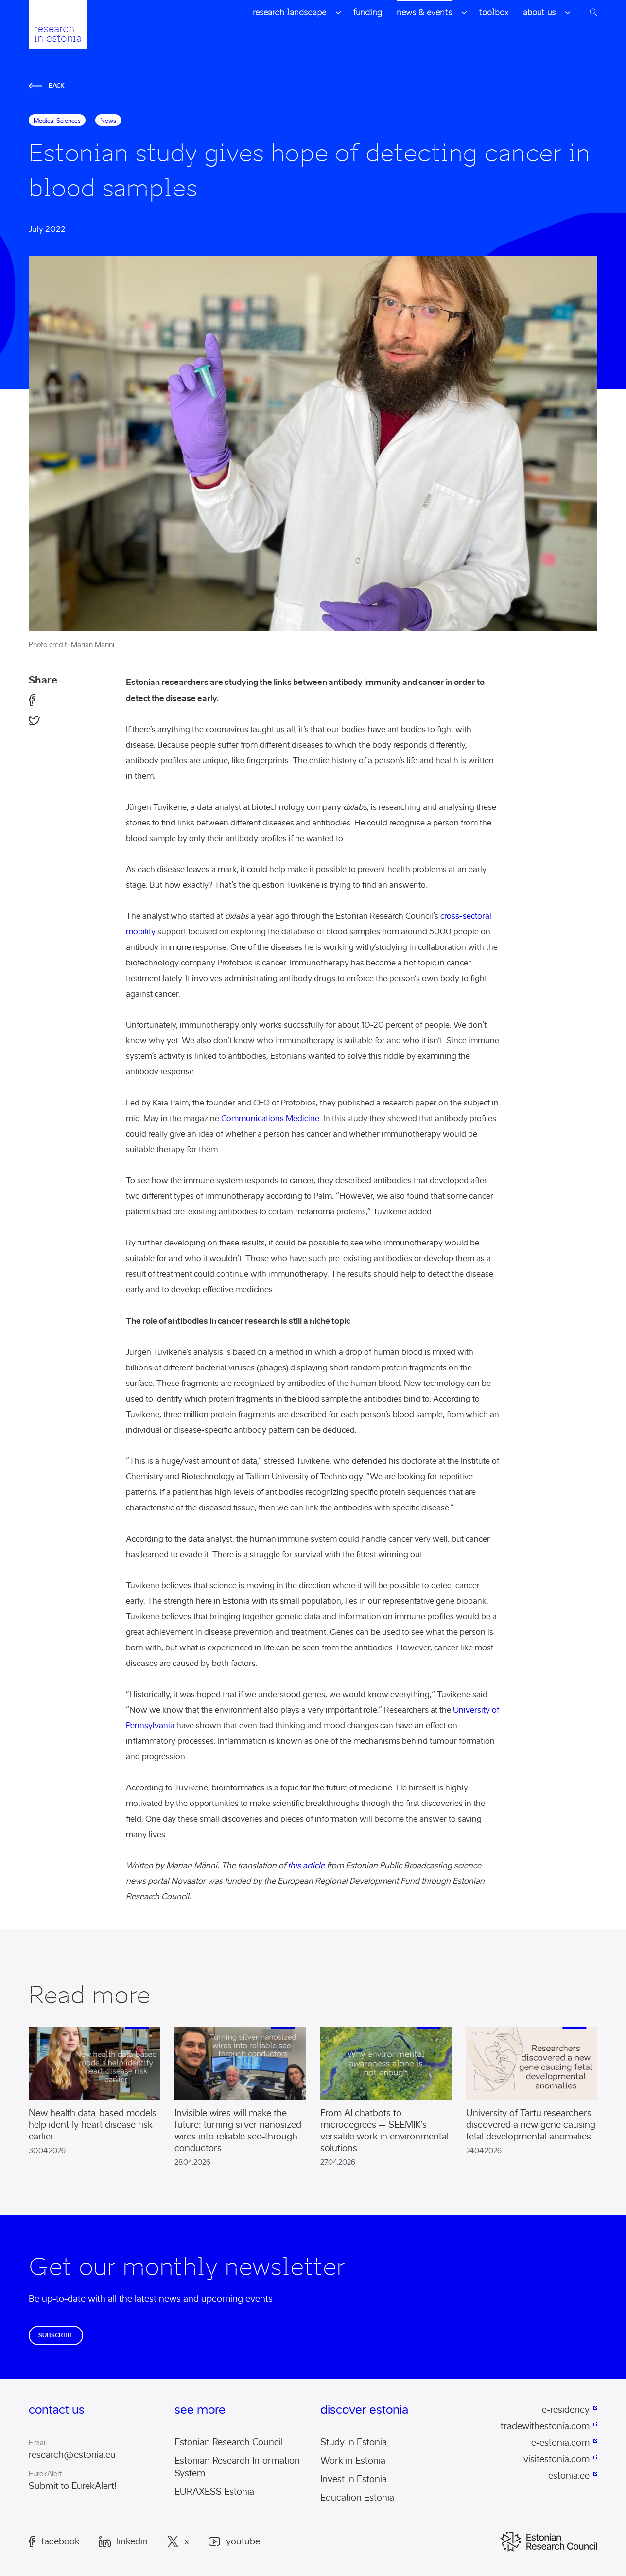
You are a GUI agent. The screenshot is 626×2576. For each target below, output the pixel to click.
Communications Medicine (270, 1118)
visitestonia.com (556, 2459)
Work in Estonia (352, 2460)
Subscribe (55, 2335)
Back (47, 85)
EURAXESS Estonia (214, 2492)
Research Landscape (289, 12)
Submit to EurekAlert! (73, 2486)
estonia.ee (569, 2476)
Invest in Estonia (353, 2479)
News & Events (424, 12)
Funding (367, 12)
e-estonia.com (560, 2442)
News (108, 120)
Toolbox (493, 12)
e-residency (566, 2409)
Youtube (234, 2542)
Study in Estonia (353, 2442)
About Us (539, 12)
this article (306, 1865)
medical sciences (57, 120)
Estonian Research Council (228, 2442)
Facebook (54, 2541)
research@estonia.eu (72, 2455)
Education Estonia (357, 2497)
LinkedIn (123, 2541)
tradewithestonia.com (545, 2426)
